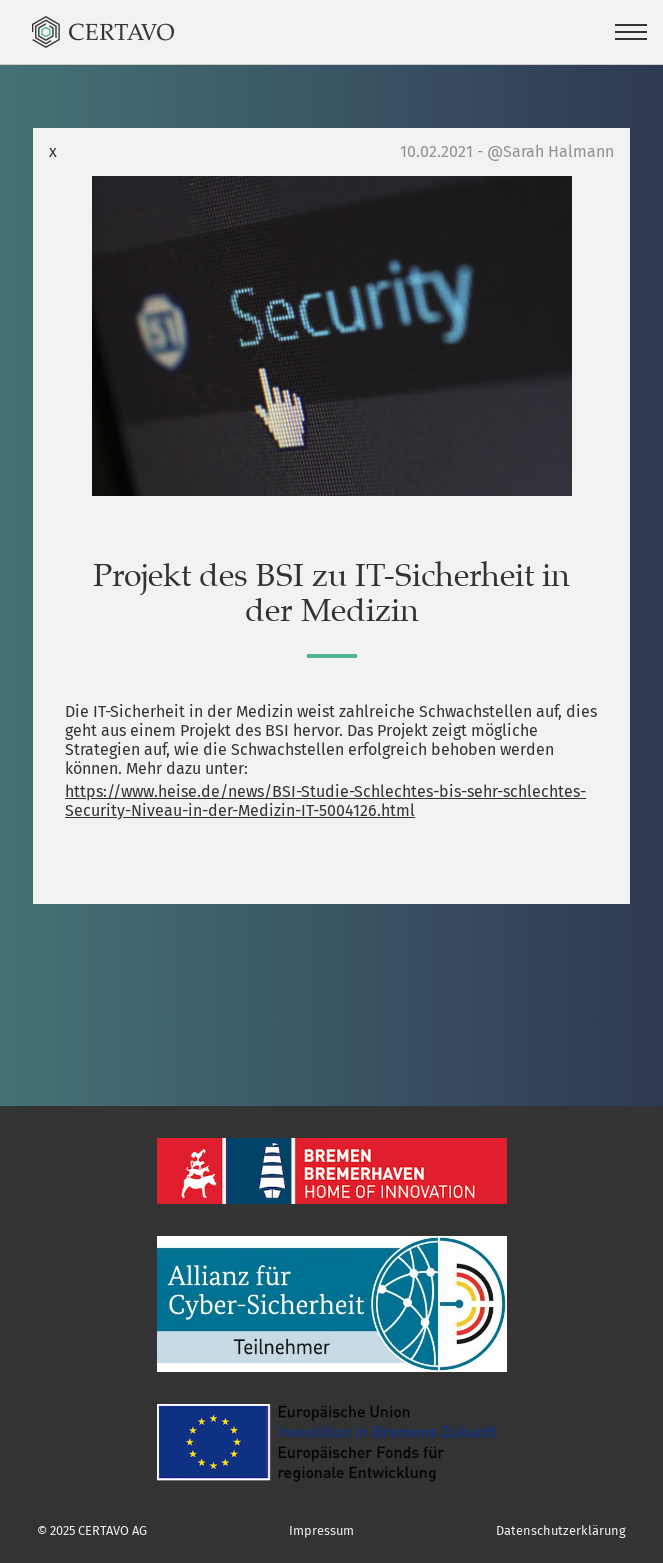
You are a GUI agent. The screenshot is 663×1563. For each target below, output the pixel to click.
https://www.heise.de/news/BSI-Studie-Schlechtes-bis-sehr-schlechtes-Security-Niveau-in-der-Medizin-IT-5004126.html (325, 801)
